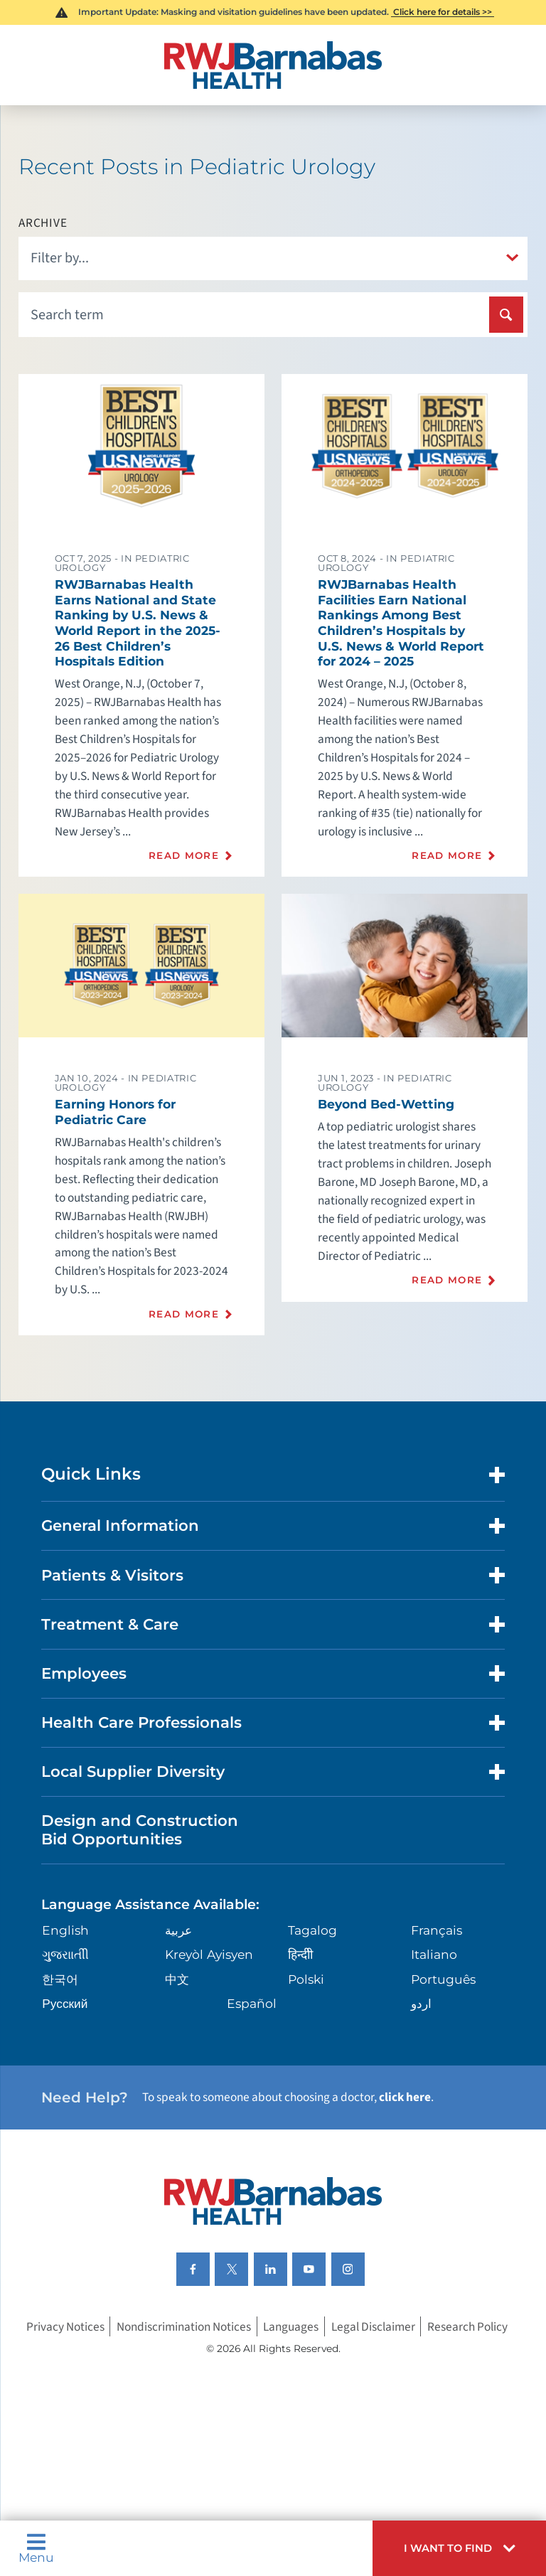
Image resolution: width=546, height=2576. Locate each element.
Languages (290, 2326)
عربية (178, 1930)
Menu (36, 2548)
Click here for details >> (442, 11)
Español (252, 2003)
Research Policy (467, 2326)
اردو (421, 2003)
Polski (306, 1979)
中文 (177, 1979)
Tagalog (312, 1930)
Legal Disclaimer (373, 2326)
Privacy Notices (65, 2326)
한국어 (60, 1979)
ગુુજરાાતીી (65, 1954)
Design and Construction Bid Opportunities (139, 1829)
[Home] (273, 65)
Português (443, 1979)
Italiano (434, 1954)
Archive (43, 223)
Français (436, 1930)
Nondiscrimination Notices (184, 2326)
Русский (64, 2003)
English (65, 1930)
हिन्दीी (300, 1954)
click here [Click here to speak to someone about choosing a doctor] (405, 2097)
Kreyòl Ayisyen (209, 1954)
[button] (459, 2548)
